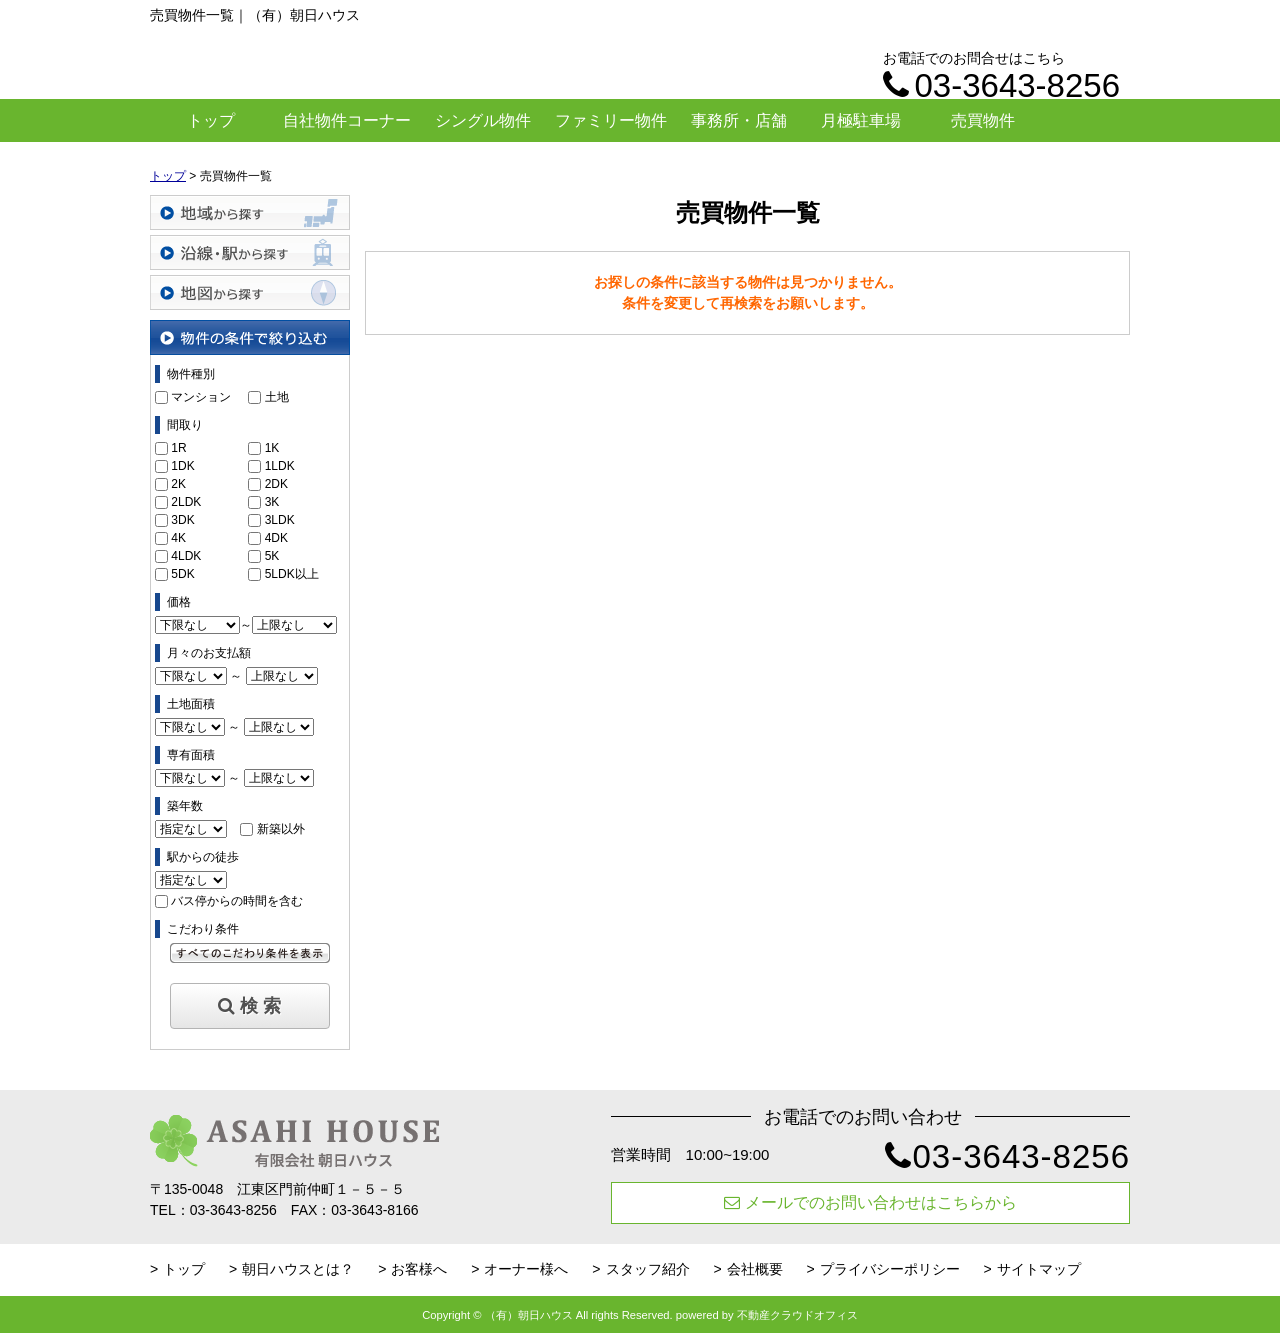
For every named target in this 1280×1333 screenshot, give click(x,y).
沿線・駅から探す (250, 252)
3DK (182, 520)
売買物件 (983, 120)
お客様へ (419, 1269)
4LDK (186, 556)
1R (178, 448)
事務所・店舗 (739, 120)
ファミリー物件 (611, 120)
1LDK (280, 466)
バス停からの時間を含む (237, 901)
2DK (276, 484)
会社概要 (755, 1269)
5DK (182, 574)
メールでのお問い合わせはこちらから (870, 1202)
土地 (277, 397)
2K (178, 484)
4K (178, 538)
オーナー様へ (526, 1269)
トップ (211, 120)
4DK (276, 538)
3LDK (280, 520)
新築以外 (281, 829)
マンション (201, 397)
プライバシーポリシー (890, 1269)
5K (272, 556)
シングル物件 (483, 120)
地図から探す (250, 292)
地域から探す (250, 212)
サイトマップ (1039, 1269)
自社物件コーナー (347, 120)
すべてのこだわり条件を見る (250, 953)
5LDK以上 (292, 574)
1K (272, 448)
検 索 (249, 1006)
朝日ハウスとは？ (298, 1269)
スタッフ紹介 (648, 1269)
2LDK (186, 502)
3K (272, 502)
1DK (182, 466)
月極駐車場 (861, 120)
